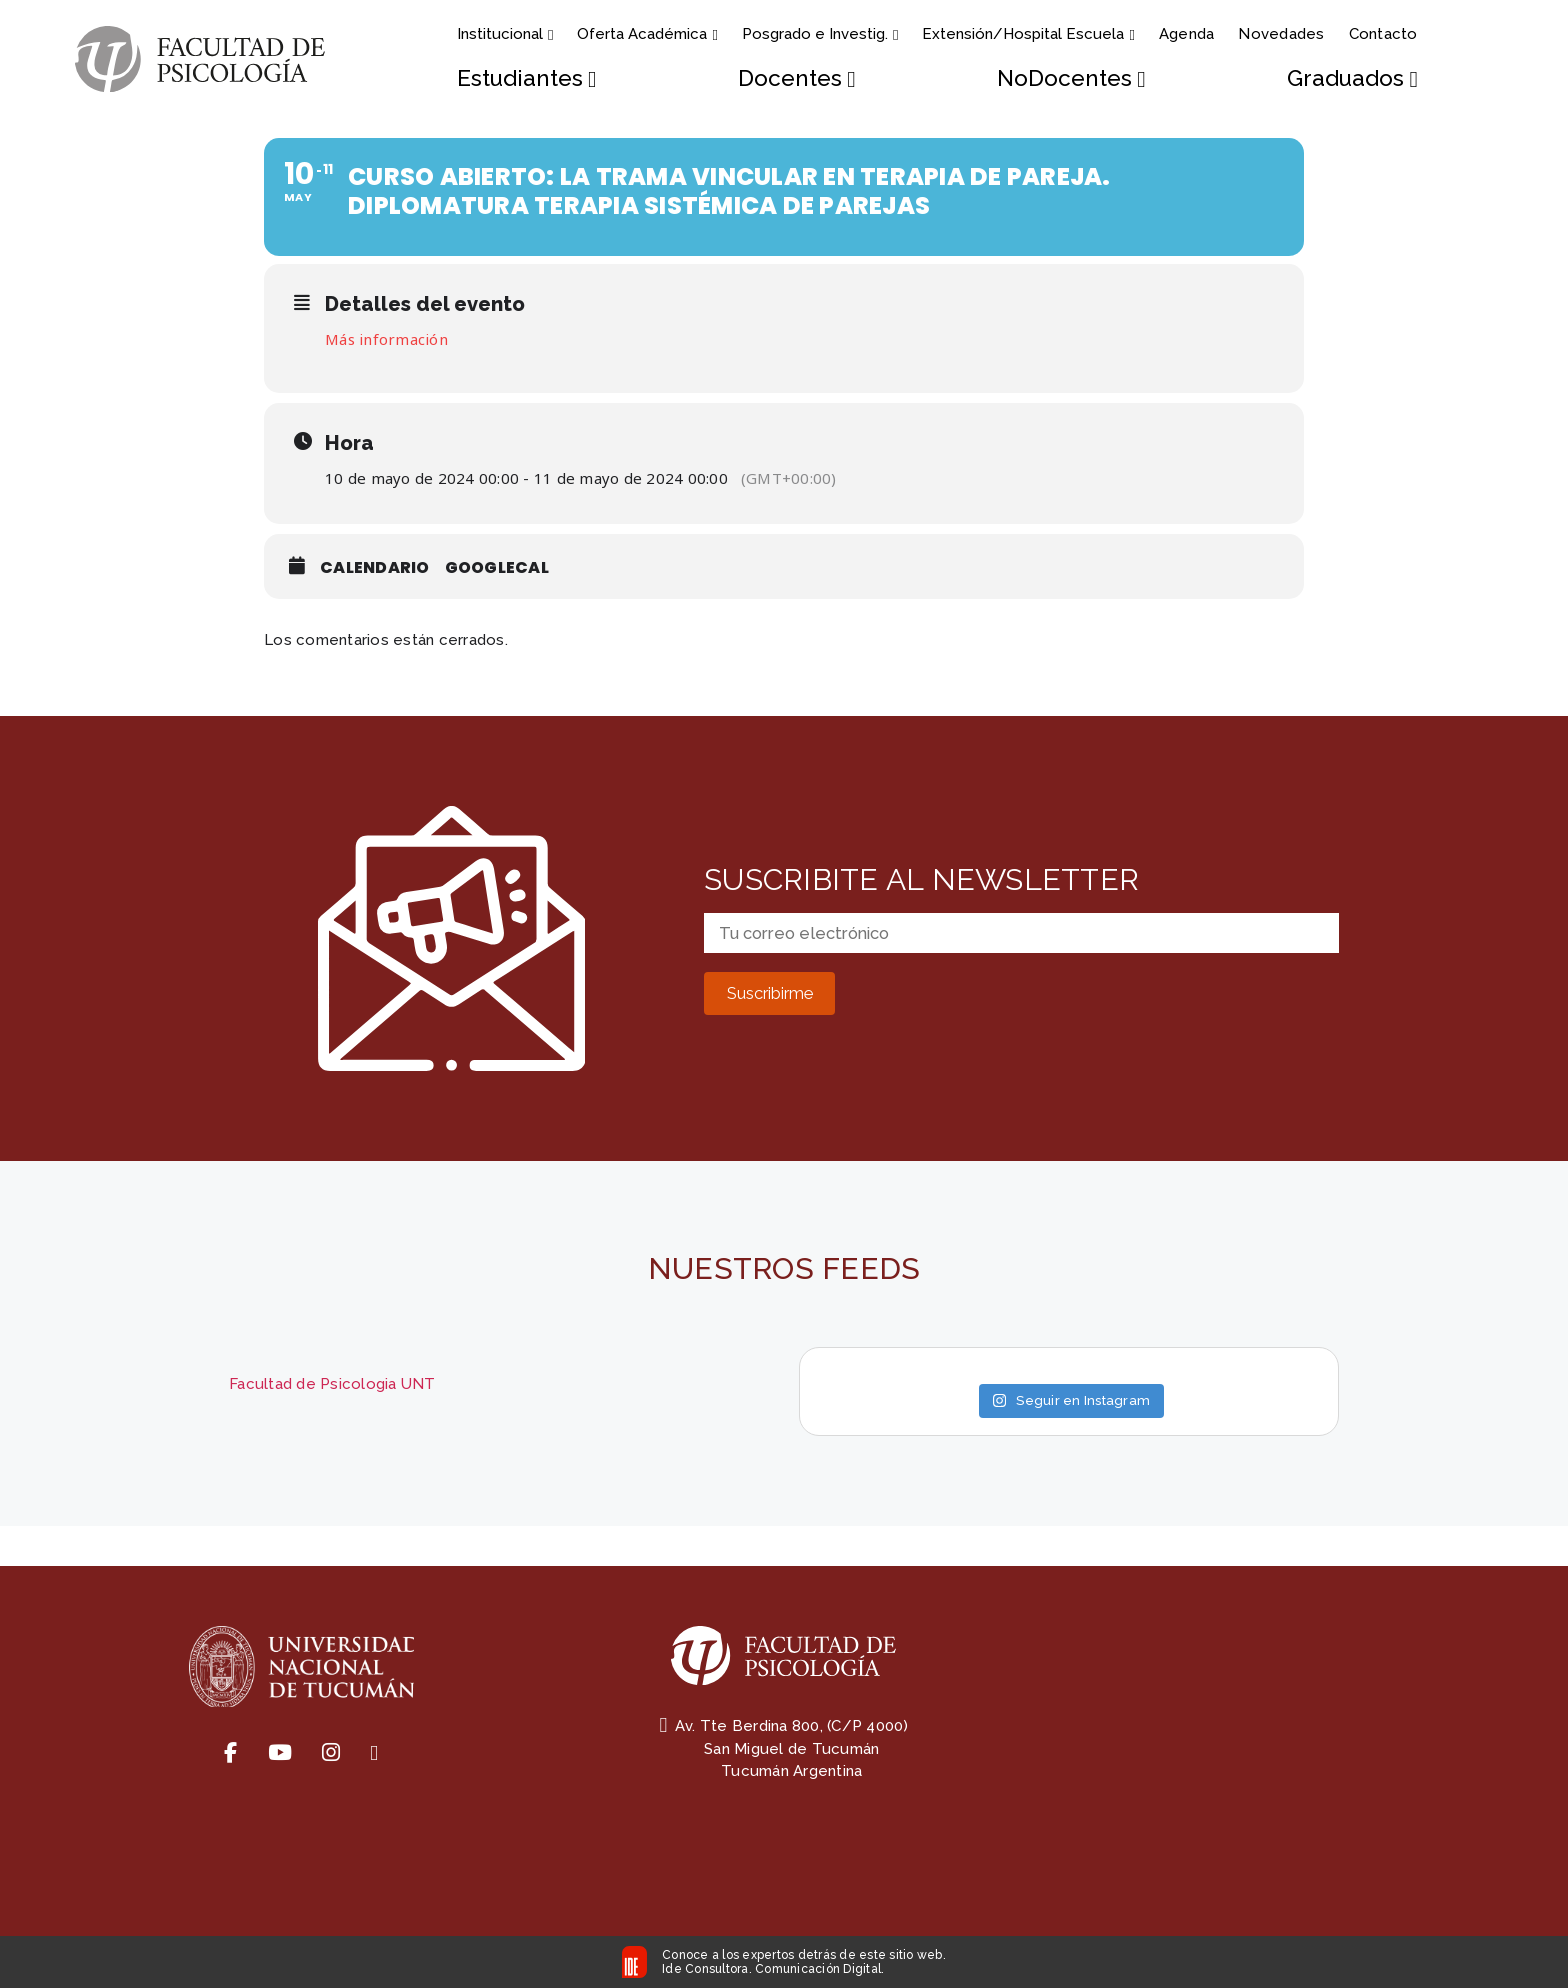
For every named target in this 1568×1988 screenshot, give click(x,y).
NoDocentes (1071, 78)
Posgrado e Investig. (820, 34)
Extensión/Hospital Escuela (1028, 34)
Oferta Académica (647, 34)
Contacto (1383, 34)
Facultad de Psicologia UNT (332, 1384)
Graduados (1352, 78)
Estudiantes (526, 78)
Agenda (1187, 34)
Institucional (505, 34)
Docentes (796, 78)
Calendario (375, 567)
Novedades (1281, 34)
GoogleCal (497, 567)
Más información (386, 339)
